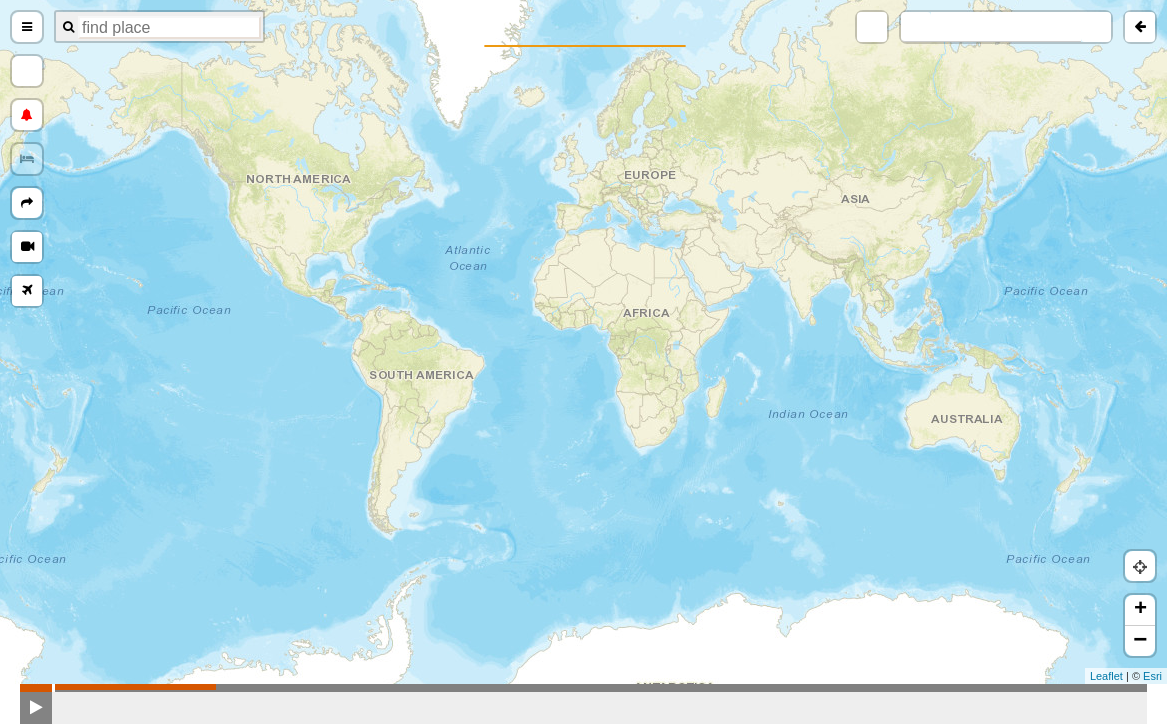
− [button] (1140, 641)
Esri (1152, 676)
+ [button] (1140, 610)
